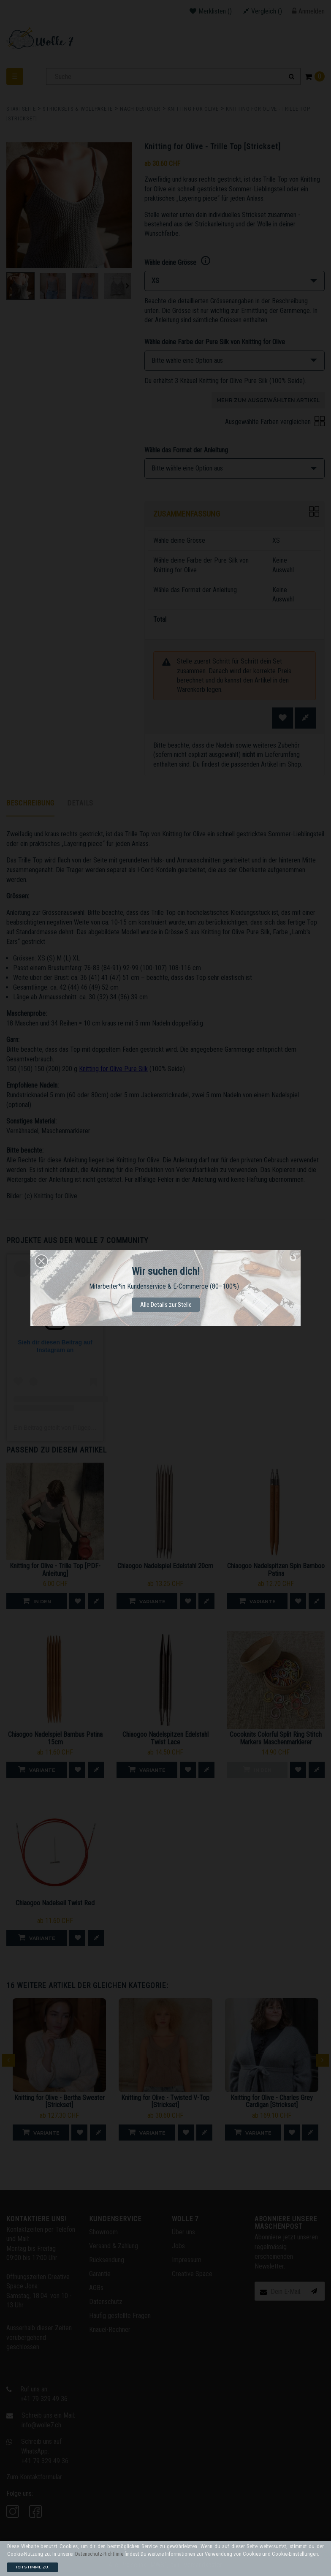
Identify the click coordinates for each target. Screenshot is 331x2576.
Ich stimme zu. (32, 2567)
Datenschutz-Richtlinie (99, 2554)
